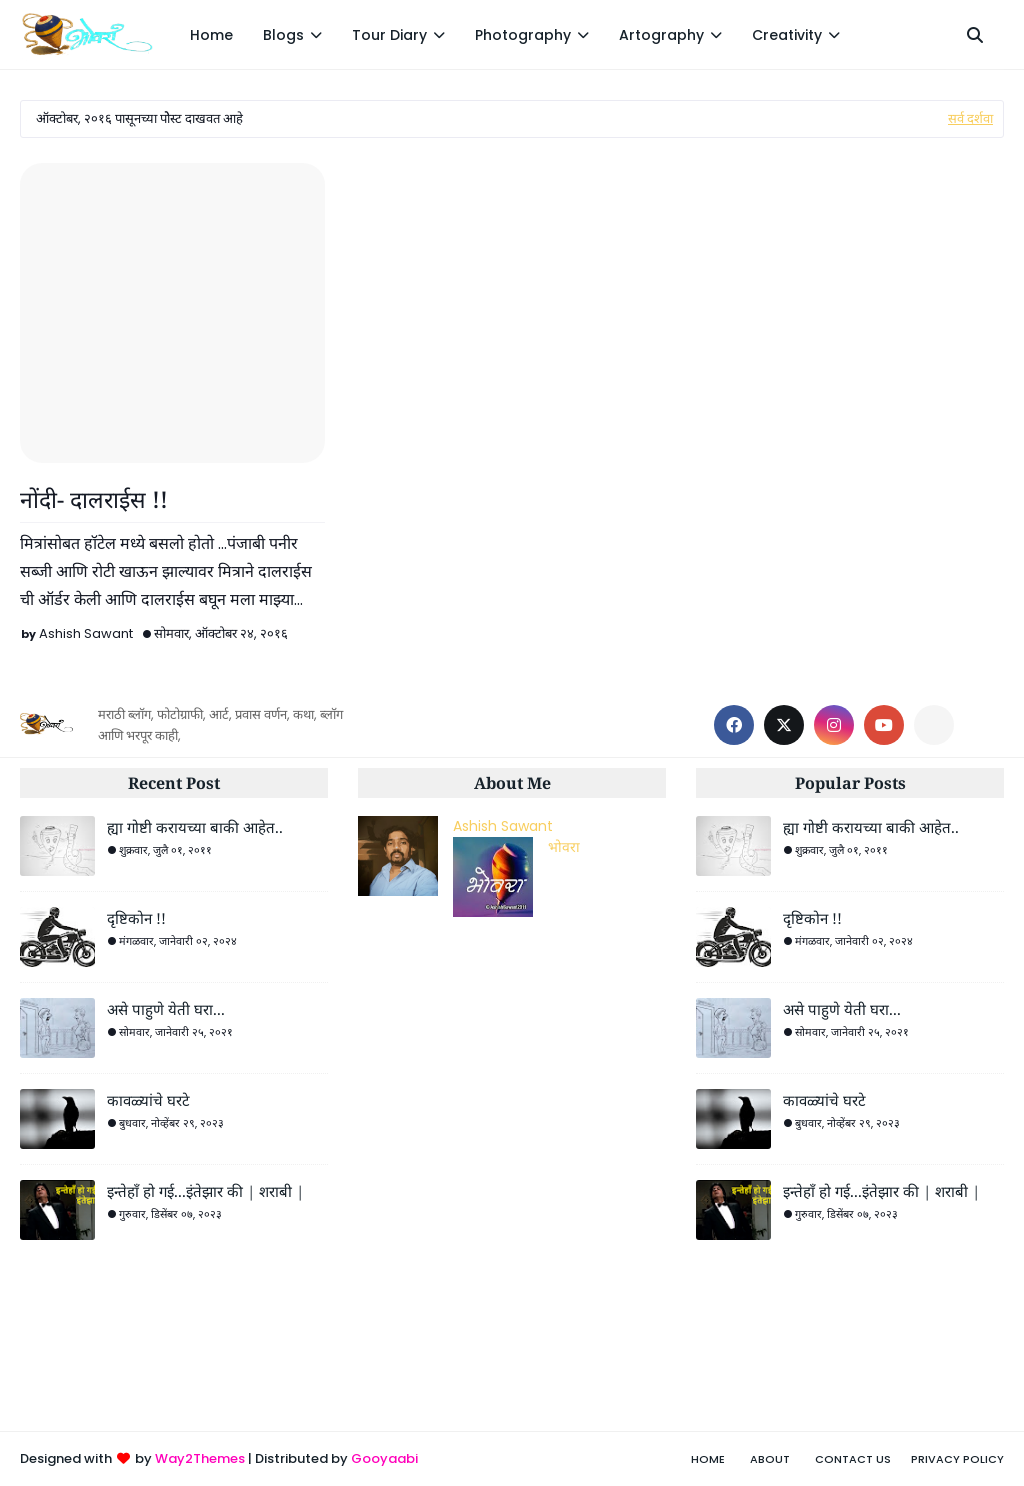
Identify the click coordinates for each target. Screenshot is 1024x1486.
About (770, 1459)
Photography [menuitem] (523, 35)
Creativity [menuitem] (787, 35)
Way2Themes (200, 1458)
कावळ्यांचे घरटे (148, 1100)
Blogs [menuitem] (283, 35)
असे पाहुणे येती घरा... (166, 1009)
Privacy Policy (957, 1459)
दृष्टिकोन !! (136, 918)
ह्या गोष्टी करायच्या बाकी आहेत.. (195, 827)
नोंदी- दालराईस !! (94, 499)
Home (708, 1459)
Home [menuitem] (211, 35)
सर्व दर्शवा (970, 118)
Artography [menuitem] (661, 35)
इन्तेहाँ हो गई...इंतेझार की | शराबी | (205, 1191)
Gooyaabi (384, 1458)
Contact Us (853, 1459)
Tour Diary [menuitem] (389, 35)
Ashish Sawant (86, 633)
